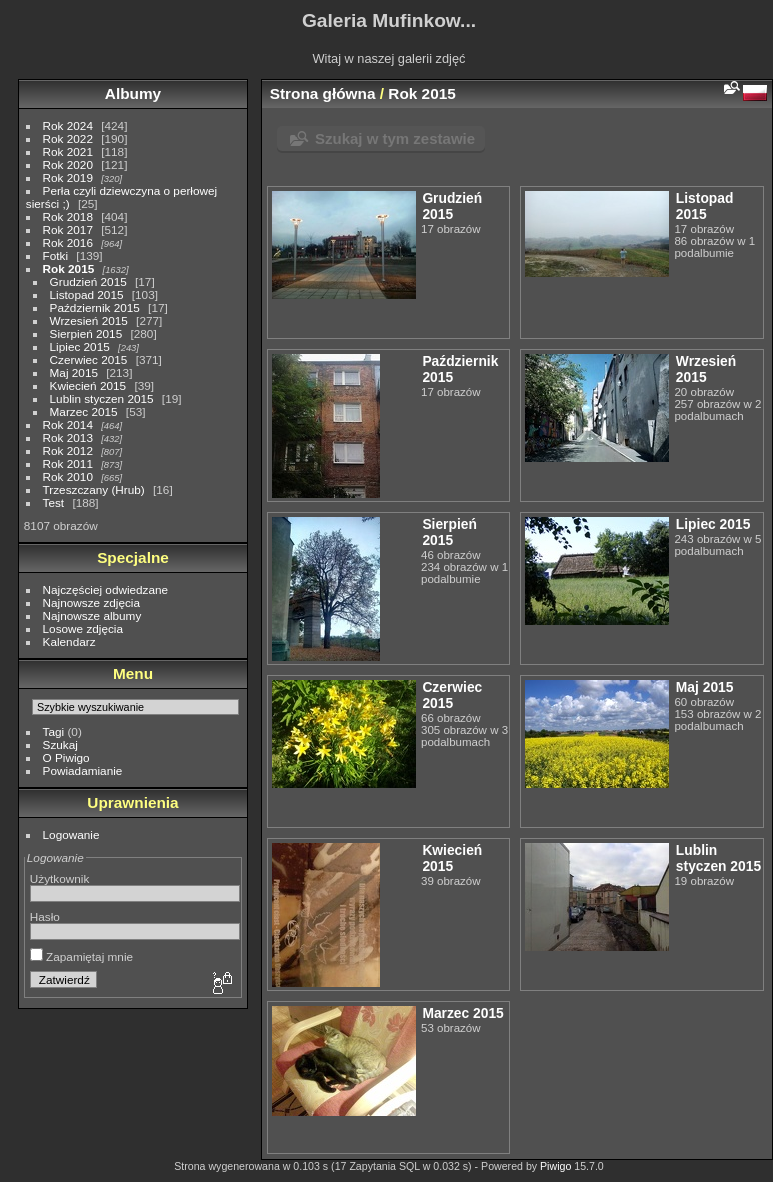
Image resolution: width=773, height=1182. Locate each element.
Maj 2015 (74, 372)
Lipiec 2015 (80, 346)
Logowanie (71, 834)
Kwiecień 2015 (88, 385)
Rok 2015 (69, 268)
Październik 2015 (95, 307)
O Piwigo (66, 757)
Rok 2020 (68, 164)
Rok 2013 (68, 437)
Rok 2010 (68, 476)
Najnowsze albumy (92, 615)
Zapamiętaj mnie (81, 956)
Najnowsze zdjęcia (91, 602)
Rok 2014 (68, 424)
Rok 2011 (68, 463)
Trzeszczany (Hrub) (94, 489)
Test (54, 502)
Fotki (56, 255)
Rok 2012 (68, 450)
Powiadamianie (83, 770)
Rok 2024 (68, 125)
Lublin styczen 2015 (102, 398)
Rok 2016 (68, 242)
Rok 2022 (68, 138)
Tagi (54, 731)
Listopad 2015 (87, 294)
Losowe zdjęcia (83, 628)
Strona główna (323, 93)
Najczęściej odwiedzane (106, 589)
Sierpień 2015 (86, 333)
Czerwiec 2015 (89, 359)
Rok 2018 (68, 216)
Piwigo (555, 1166)
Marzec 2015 (84, 411)
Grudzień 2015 (88, 281)
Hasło (45, 916)
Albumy (133, 93)
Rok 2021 (68, 151)
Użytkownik (60, 878)
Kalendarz (69, 641)
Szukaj (60, 744)
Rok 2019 (68, 177)
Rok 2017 (68, 229)
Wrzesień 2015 (89, 320)
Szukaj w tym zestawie (395, 138)
